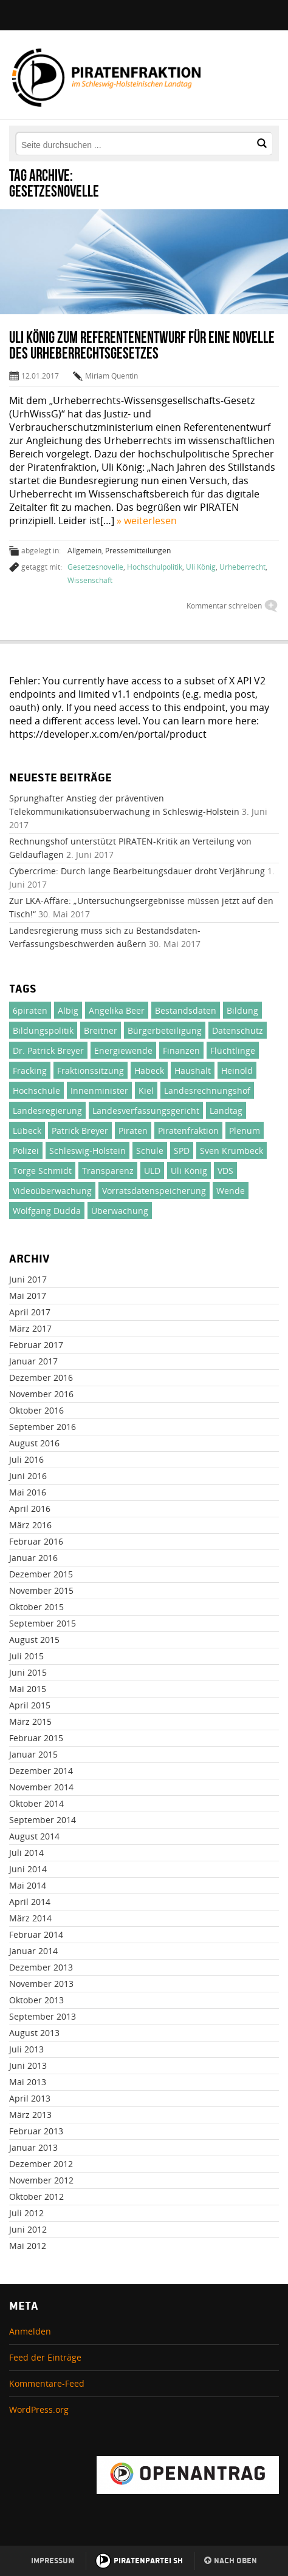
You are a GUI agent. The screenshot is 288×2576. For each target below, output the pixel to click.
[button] (262, 143)
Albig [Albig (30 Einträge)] (68, 1010)
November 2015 (41, 1590)
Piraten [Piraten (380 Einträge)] (133, 1130)
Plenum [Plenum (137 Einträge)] (244, 1130)
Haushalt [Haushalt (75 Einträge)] (192, 1070)
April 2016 (29, 1508)
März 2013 (30, 2114)
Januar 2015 (33, 1754)
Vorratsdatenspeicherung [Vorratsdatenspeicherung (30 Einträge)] (154, 1190)
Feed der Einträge (45, 2357)
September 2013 (42, 2016)
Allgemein (84, 550)
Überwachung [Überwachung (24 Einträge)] (119, 1210)
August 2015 (34, 1639)
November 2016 (41, 1394)
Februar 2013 (36, 2131)
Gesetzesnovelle (95, 567)
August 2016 (34, 1443)
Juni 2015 (28, 1672)
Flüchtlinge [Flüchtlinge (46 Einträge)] (232, 1050)
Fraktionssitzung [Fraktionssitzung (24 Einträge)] (90, 1070)
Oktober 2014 (36, 1803)
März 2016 (30, 1525)
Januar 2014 (33, 1951)
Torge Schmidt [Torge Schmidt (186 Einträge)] (42, 1170)
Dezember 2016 (41, 1377)
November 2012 (41, 2180)
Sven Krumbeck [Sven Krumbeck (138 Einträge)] (231, 1150)
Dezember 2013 (41, 1967)
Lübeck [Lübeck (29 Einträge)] (27, 1130)
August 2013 (34, 2032)
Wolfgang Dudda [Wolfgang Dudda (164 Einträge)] (47, 1210)
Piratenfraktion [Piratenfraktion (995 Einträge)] (188, 1130)
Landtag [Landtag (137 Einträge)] (226, 1110)
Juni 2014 (28, 1869)
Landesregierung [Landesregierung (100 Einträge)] (47, 1110)
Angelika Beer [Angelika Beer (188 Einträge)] (117, 1010)
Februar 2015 (36, 1738)
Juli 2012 (26, 2213)
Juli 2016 (26, 1459)
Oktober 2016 (36, 1410)
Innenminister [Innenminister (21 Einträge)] (99, 1090)
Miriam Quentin (111, 376)
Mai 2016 (27, 1492)
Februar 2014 (36, 1934)
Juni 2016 (28, 1476)
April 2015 (29, 1705)
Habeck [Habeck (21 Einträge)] (149, 1070)
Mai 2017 (27, 1295)
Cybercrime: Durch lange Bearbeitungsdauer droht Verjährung (137, 871)
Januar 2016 (33, 1557)
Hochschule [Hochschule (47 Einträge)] (36, 1090)
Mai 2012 (27, 2245)
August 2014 (34, 1836)
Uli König (201, 567)
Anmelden (30, 2331)
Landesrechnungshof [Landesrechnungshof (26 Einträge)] (207, 1090)
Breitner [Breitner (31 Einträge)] (100, 1030)
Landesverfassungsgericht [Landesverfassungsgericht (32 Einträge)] (145, 1110)
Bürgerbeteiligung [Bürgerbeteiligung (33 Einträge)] (165, 1030)
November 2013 (41, 1983)
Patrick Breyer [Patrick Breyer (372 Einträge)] (80, 1130)
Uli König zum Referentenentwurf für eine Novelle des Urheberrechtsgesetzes (142, 345)
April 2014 (29, 1901)
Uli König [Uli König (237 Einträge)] (189, 1170)
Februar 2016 (36, 1541)
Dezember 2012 (41, 2164)
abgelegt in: (41, 550)
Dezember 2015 (41, 1574)
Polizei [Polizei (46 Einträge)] (26, 1150)
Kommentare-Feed (46, 2383)
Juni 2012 (28, 2229)
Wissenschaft (89, 580)
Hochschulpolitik (154, 567)
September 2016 (42, 1426)
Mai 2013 (27, 2082)
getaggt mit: (41, 567)
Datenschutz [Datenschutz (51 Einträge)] (237, 1030)
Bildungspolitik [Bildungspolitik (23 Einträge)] (43, 1030)
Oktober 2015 (36, 1607)
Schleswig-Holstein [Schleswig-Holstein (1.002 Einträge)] (87, 1150)
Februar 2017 (36, 1344)
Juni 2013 (28, 2065)
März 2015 (30, 1721)
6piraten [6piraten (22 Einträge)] (30, 1010)
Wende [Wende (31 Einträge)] (230, 1190)
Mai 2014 (27, 1885)
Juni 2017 (28, 1279)
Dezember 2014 (41, 1770)
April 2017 (29, 1312)
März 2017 (30, 1328)
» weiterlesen (147, 520)
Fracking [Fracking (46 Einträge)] (30, 1070)
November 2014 (41, 1787)
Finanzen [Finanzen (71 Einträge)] (181, 1050)
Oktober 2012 (36, 2196)
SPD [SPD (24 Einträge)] (182, 1150)
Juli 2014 (26, 1852)
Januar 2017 (33, 1361)
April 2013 (29, 2098)
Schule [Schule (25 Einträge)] (149, 1150)
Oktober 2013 (36, 2000)
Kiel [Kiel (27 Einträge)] (146, 1090)
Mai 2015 (27, 1688)
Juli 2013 (26, 2049)
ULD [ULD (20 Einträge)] (152, 1170)
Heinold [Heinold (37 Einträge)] (237, 1070)
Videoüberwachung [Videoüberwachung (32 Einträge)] (52, 1190)
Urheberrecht (242, 567)
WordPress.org (39, 2409)
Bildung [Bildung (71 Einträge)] (242, 1010)
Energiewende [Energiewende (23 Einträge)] (123, 1050)
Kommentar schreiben (224, 606)
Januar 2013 (33, 2147)
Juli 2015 (26, 1656)
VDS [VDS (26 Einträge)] (225, 1170)
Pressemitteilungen (138, 550)
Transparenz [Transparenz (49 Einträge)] (108, 1170)
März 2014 (30, 1918)
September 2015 (42, 1623)
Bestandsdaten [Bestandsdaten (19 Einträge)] (185, 1010)
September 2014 (42, 1820)
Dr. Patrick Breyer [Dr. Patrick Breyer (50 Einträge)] (48, 1050)
